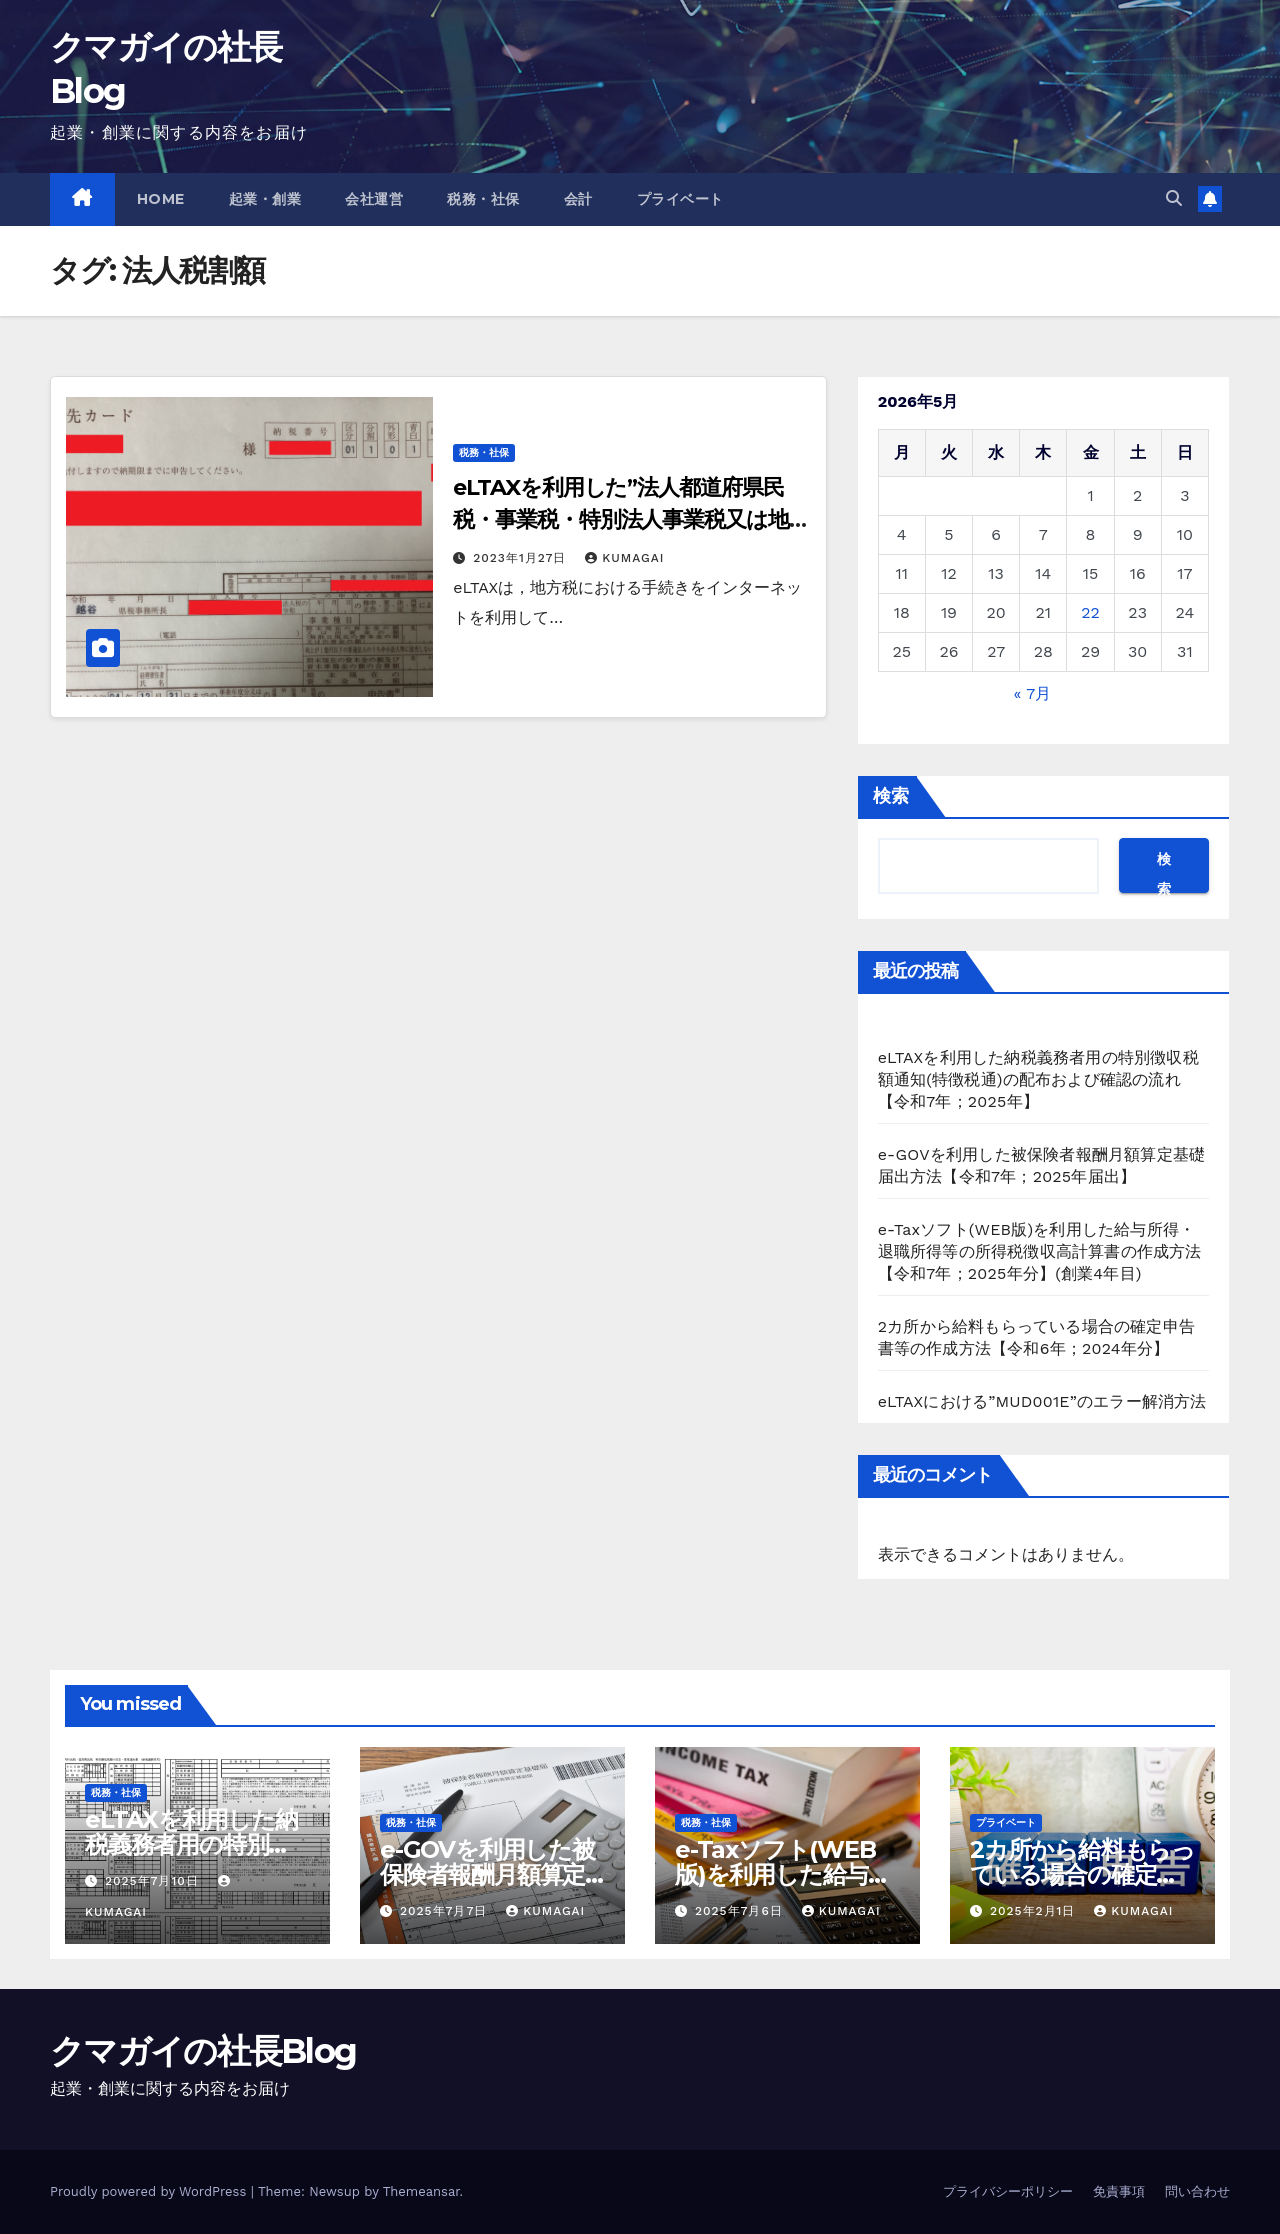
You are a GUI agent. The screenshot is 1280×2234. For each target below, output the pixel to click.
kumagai (624, 558)
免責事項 (1119, 2191)
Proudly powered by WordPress (150, 2191)
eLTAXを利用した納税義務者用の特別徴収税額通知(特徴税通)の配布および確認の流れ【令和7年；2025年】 (1038, 1079)
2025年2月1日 (1035, 1911)
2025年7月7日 (446, 1911)
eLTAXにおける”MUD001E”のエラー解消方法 (1042, 1401)
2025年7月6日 (741, 1911)
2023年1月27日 (522, 558)
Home (161, 199)
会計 (578, 199)
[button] (1174, 198)
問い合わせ (1197, 2191)
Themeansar (421, 2191)
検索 (891, 796)
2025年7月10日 (154, 1881)
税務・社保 (483, 199)
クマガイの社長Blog (203, 2051)
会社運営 (374, 199)
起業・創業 (265, 199)
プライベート (680, 199)
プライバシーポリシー (1008, 2191)
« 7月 (1033, 693)
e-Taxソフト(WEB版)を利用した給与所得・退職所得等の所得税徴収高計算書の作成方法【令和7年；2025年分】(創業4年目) (1040, 1251)
